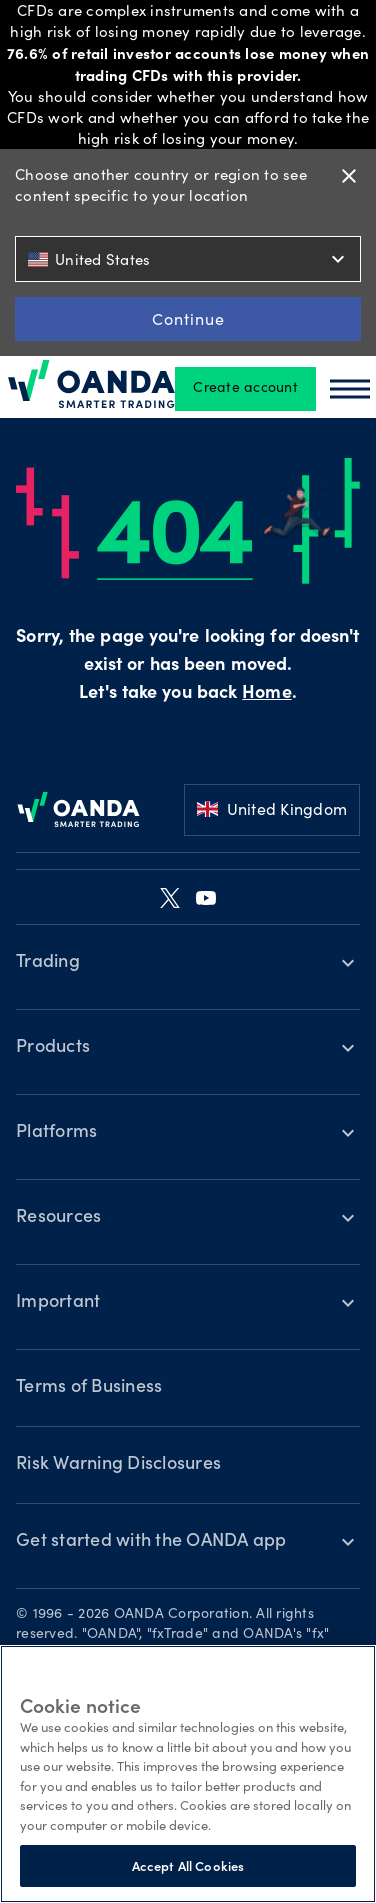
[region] (188, 1774)
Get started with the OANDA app (151, 1542)
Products (53, 1048)
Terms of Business (89, 1388)
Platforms (56, 1133)
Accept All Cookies (188, 1865)
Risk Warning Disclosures (118, 1465)
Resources (58, 1218)
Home (266, 694)
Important (58, 1303)
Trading (48, 963)
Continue (188, 318)
